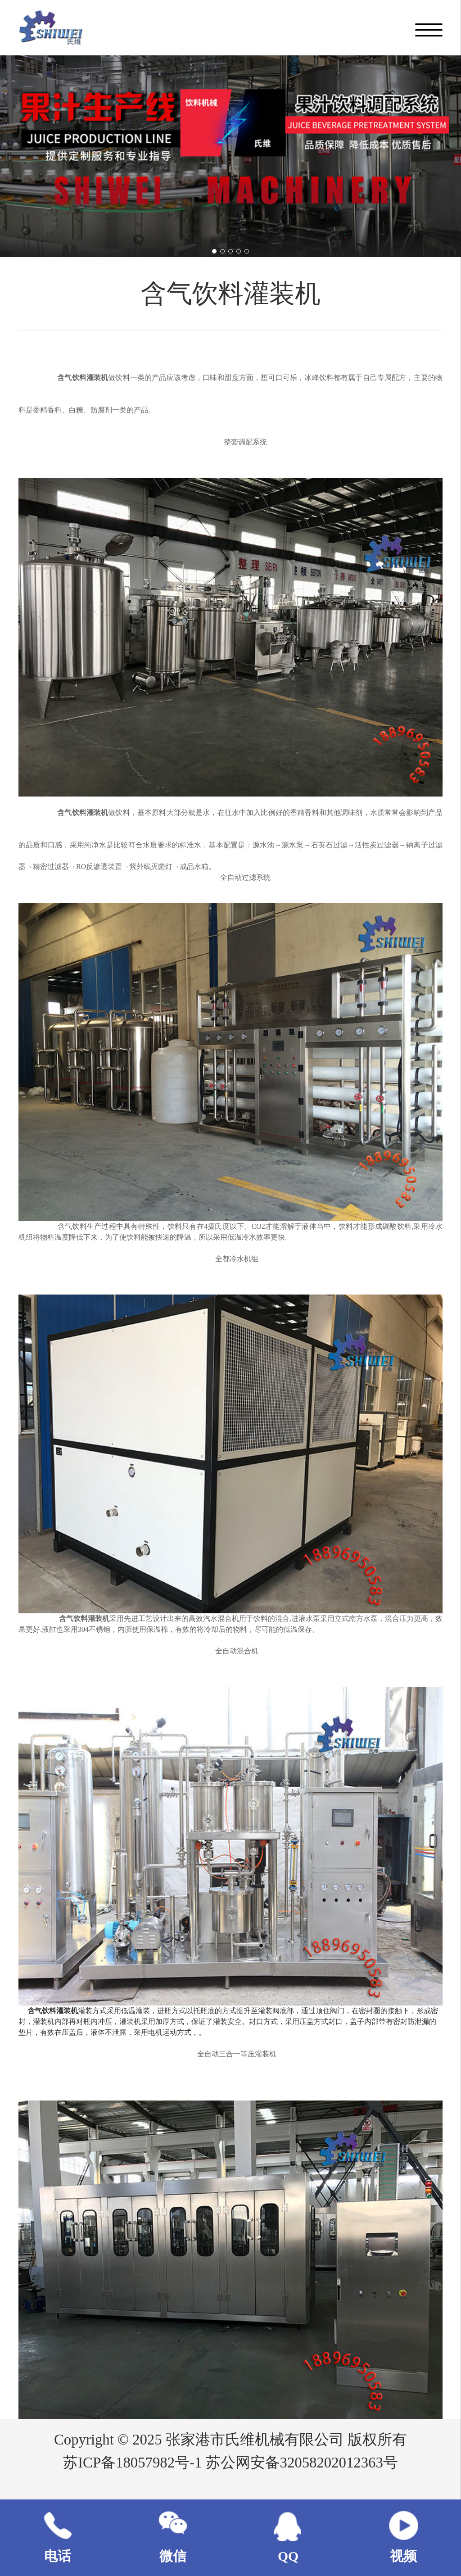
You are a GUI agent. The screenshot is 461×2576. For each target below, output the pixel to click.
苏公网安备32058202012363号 (302, 2462)
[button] (214, 251)
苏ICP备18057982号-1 (134, 2462)
